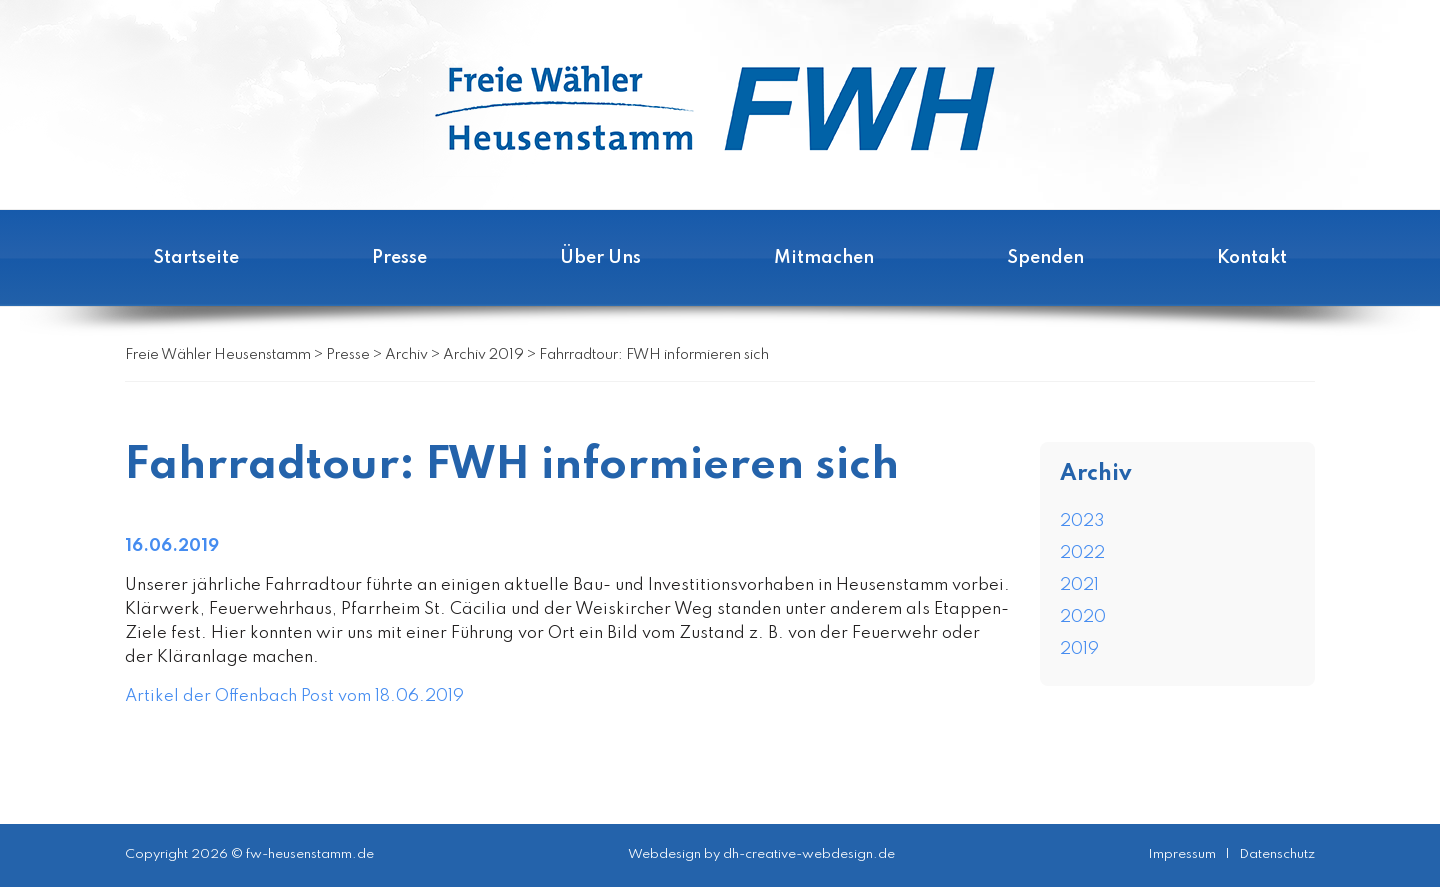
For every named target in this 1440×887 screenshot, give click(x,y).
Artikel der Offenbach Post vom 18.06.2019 (294, 696)
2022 (1082, 553)
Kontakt (1252, 258)
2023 (1082, 521)
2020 (1083, 617)
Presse (399, 258)
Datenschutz (1277, 854)
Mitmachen (824, 258)
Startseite (196, 258)
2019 (1079, 649)
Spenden (1045, 258)
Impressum (1182, 854)
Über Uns (600, 258)
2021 (1079, 585)
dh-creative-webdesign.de (809, 854)
